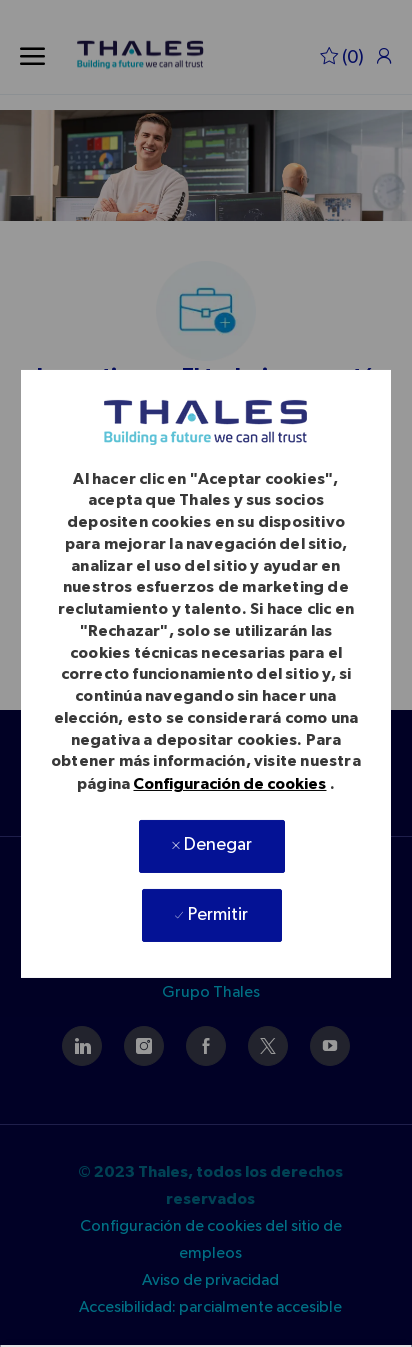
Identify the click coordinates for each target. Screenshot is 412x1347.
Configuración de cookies (229, 784)
